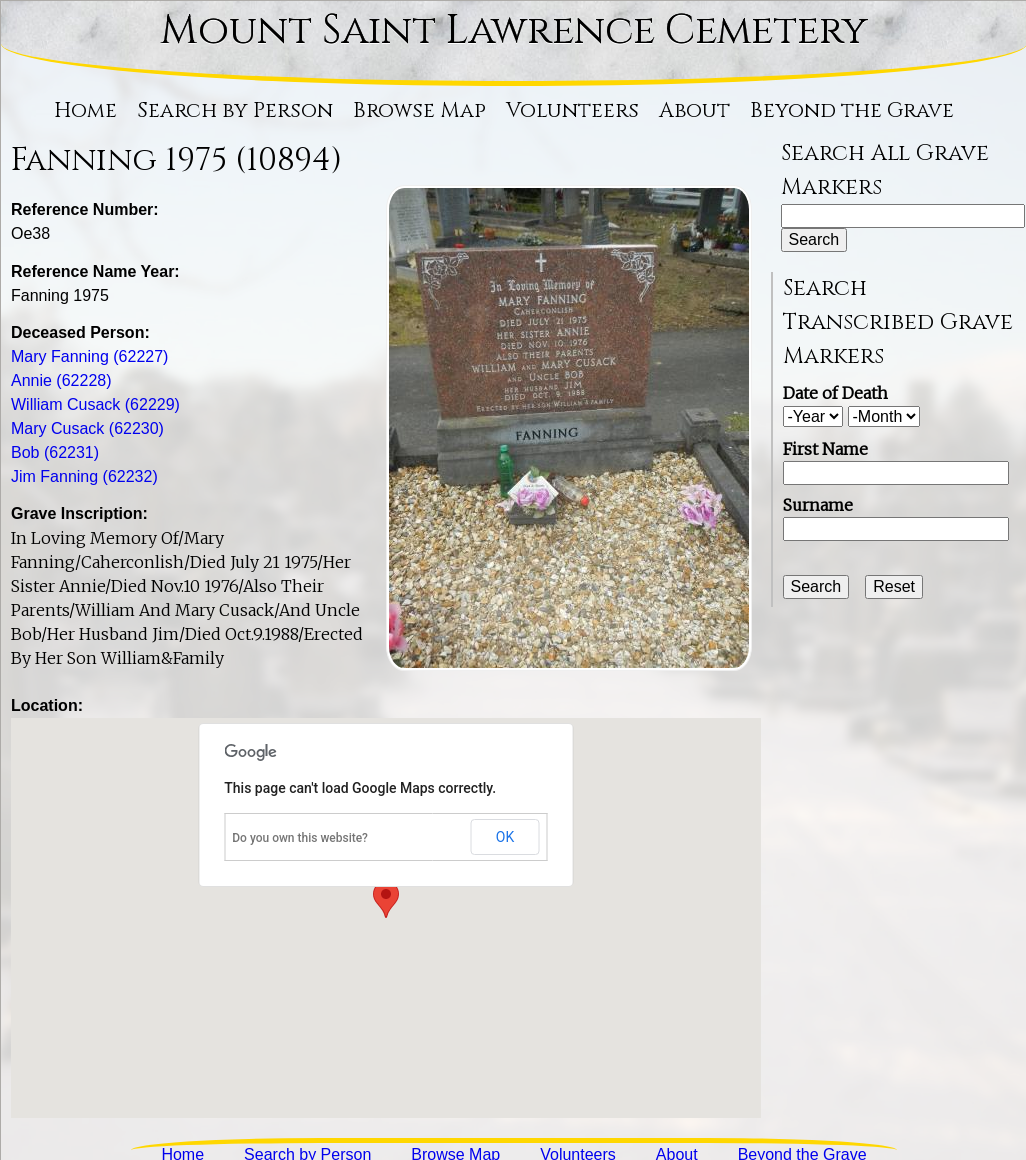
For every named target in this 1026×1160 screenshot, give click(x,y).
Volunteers (572, 111)
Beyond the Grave (852, 111)
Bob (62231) (55, 452)
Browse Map (419, 111)
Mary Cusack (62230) (87, 428)
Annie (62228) (61, 380)
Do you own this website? (300, 838)
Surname (818, 505)
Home (85, 111)
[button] (386, 899)
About (694, 111)
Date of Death (835, 393)
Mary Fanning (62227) (89, 356)
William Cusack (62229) (95, 404)
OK (505, 837)
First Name (825, 449)
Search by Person (235, 111)
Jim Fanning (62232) (84, 476)
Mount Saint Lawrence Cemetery (514, 31)
